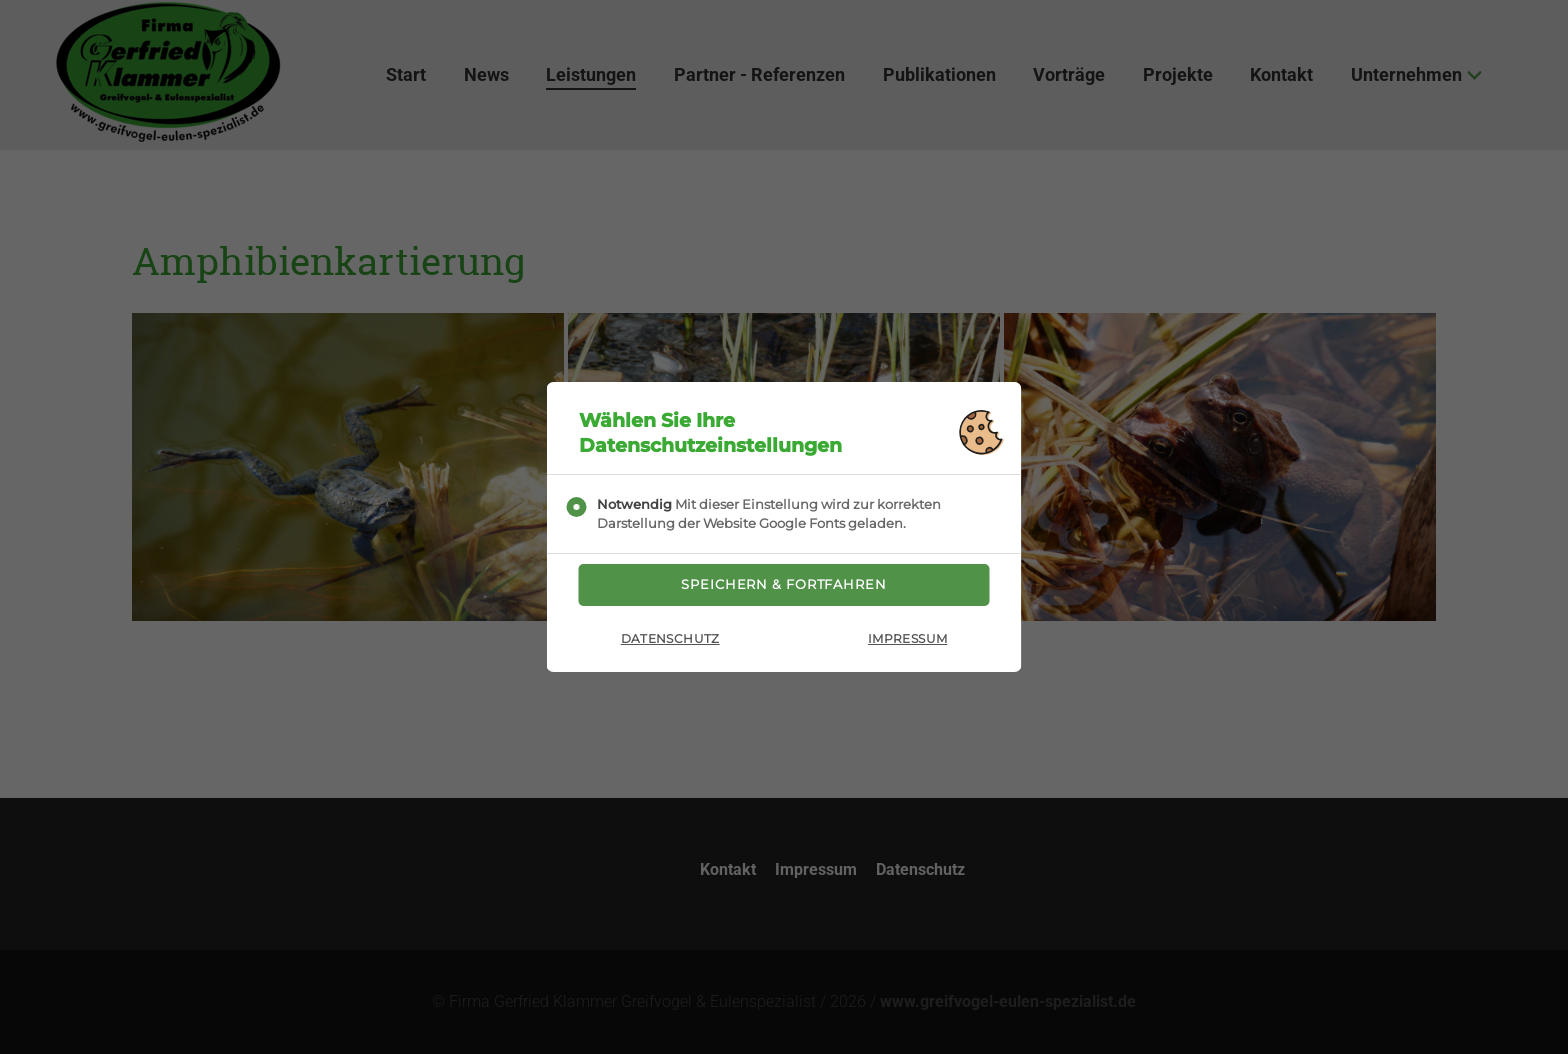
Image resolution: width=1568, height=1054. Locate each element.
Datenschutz (670, 644)
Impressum (907, 644)
